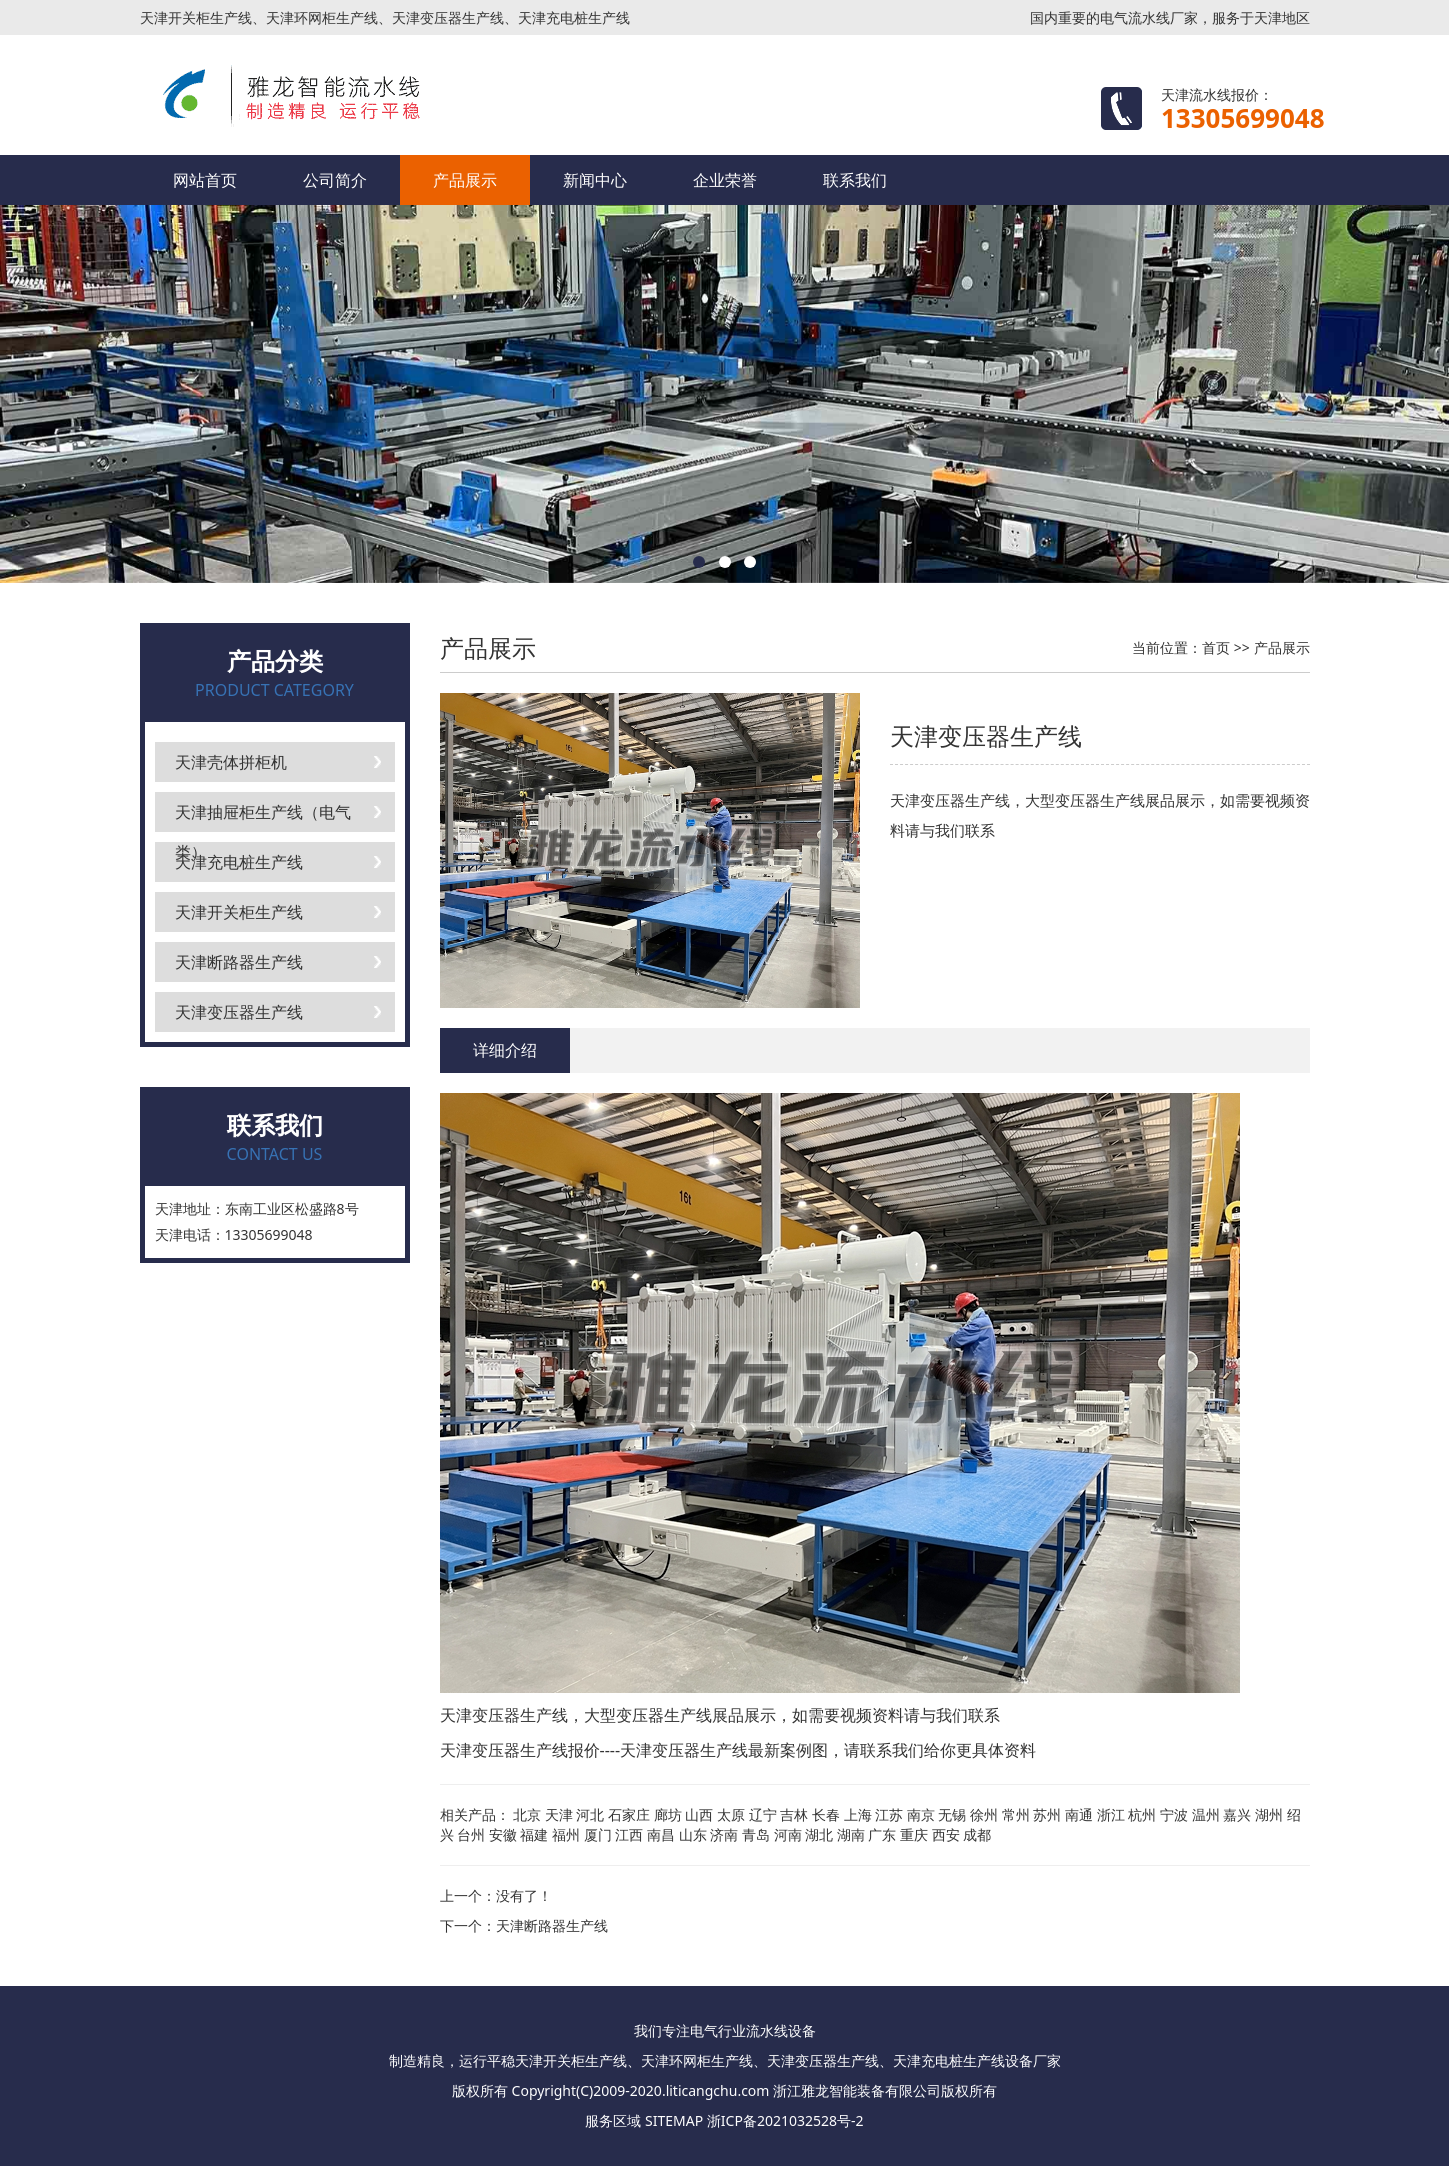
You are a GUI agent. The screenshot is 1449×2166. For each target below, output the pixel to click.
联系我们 (855, 180)
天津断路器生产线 (239, 962)
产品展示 (465, 180)
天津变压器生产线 (239, 1012)
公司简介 (335, 180)
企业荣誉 (725, 180)
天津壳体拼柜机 (231, 762)
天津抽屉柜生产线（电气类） (263, 816)
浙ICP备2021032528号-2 (785, 2120)
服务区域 (613, 2120)
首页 (1216, 647)
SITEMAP (674, 2120)
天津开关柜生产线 (239, 912)
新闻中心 (595, 180)
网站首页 (205, 180)
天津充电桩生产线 (239, 862)
